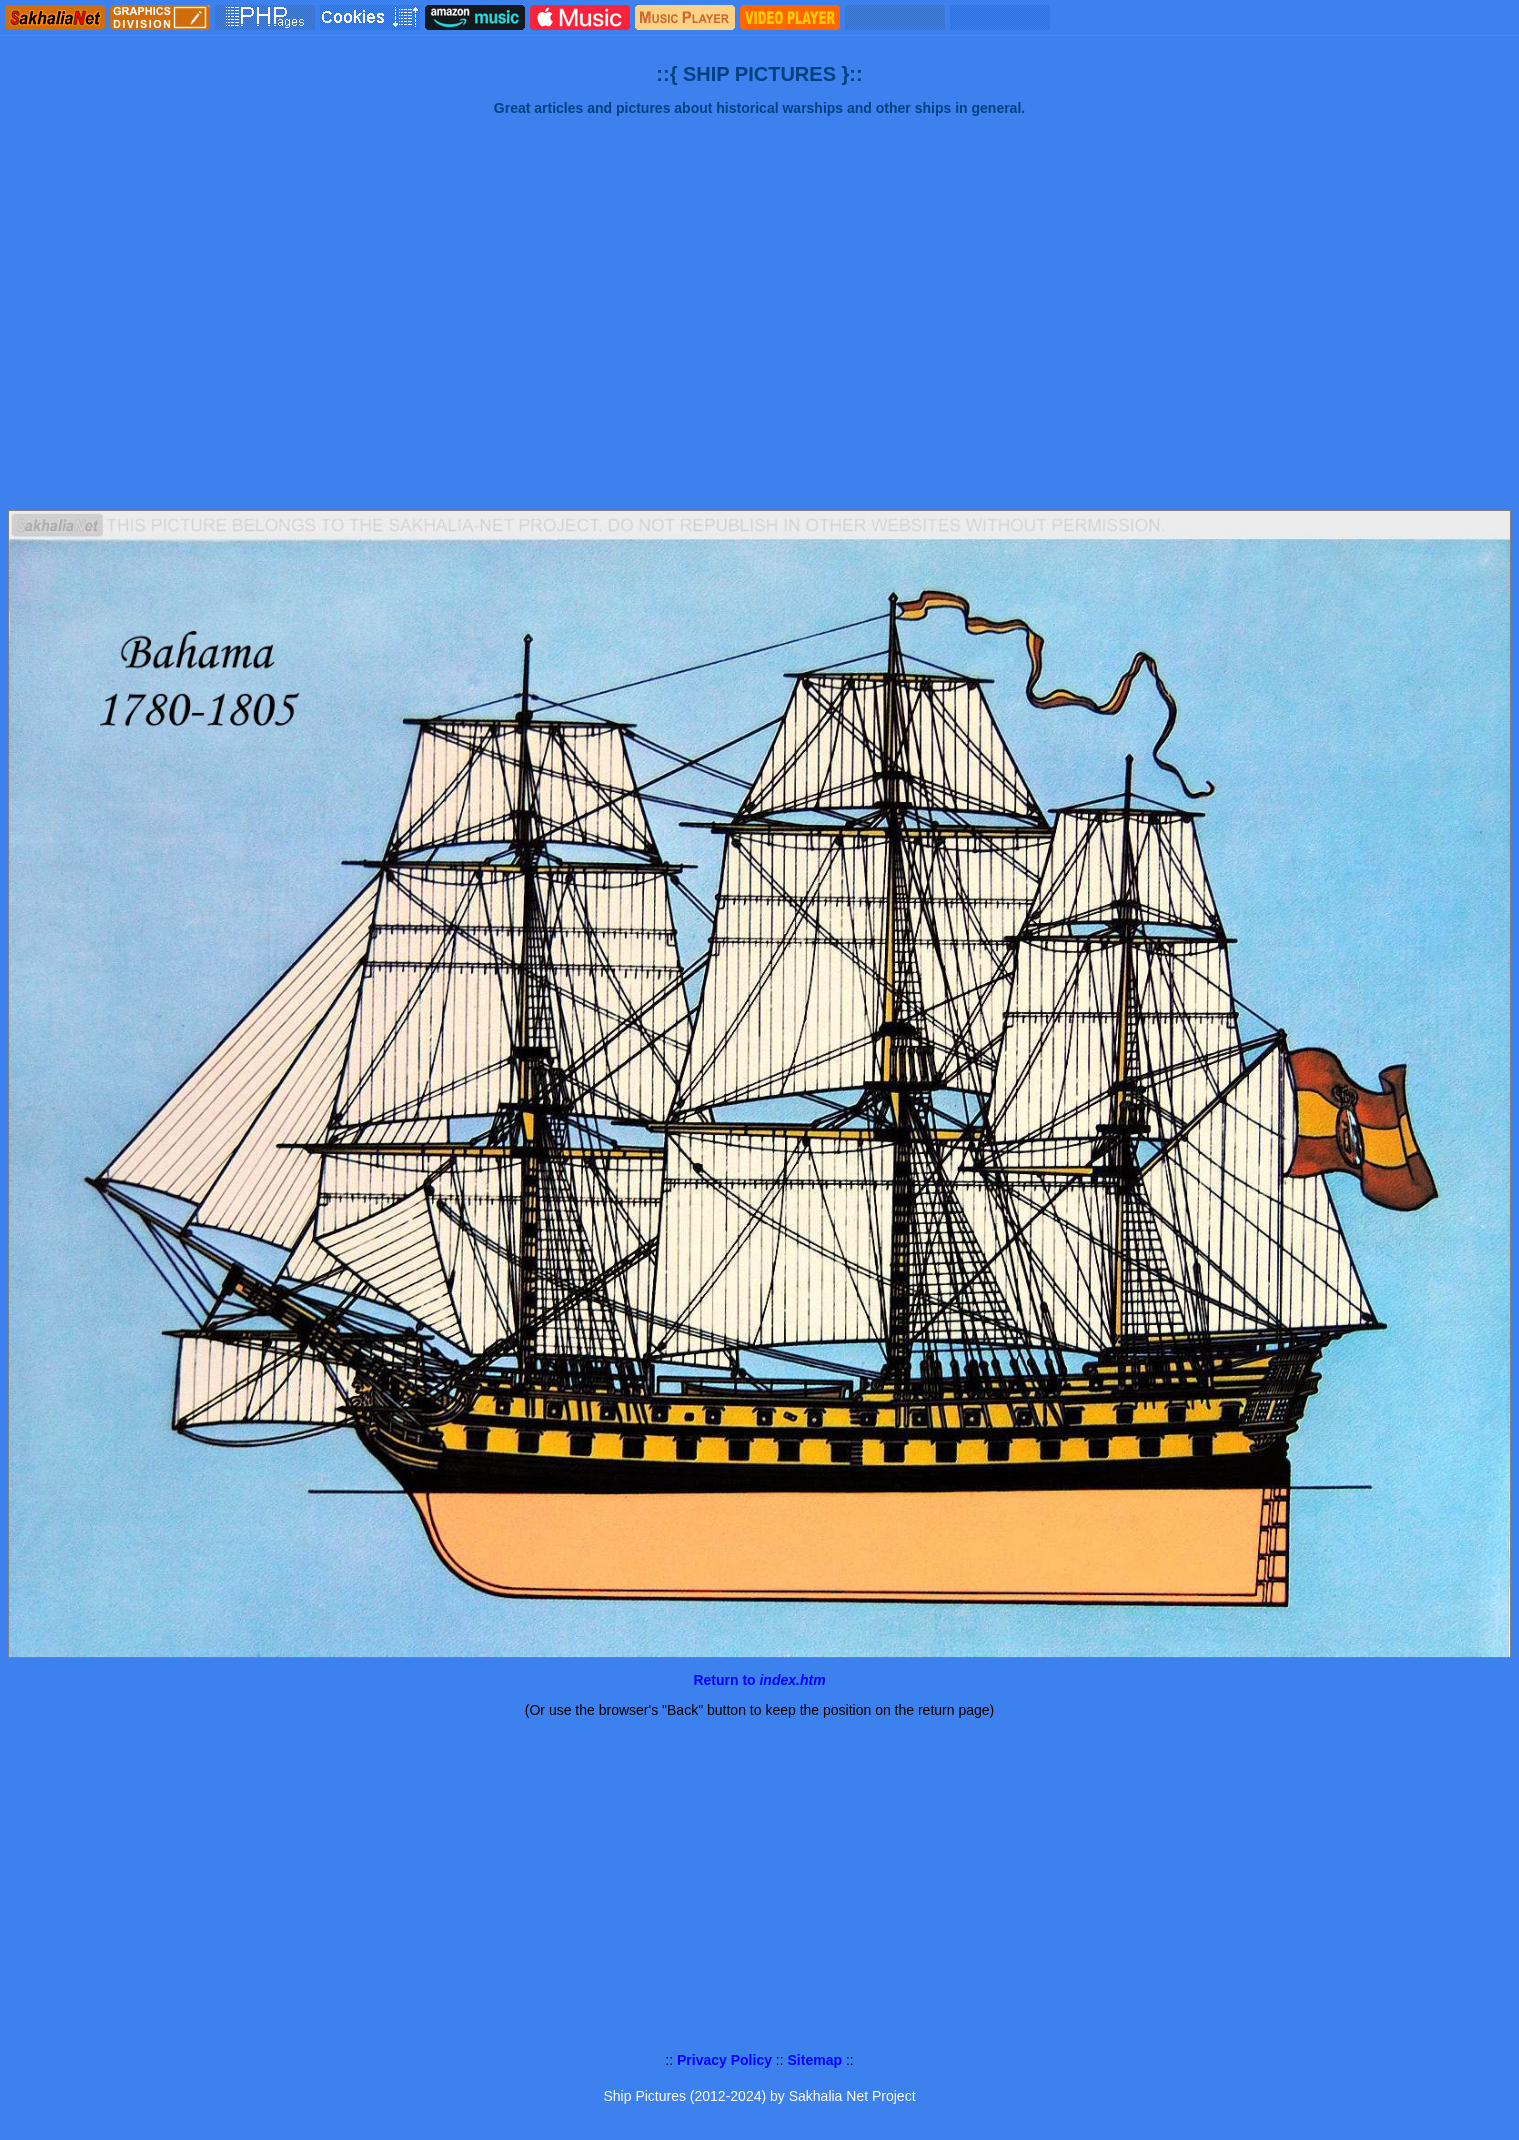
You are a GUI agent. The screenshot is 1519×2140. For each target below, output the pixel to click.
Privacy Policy (724, 2060)
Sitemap (815, 2060)
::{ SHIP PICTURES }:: (759, 74)
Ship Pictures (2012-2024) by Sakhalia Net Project (759, 2096)
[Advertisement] (760, 340)
